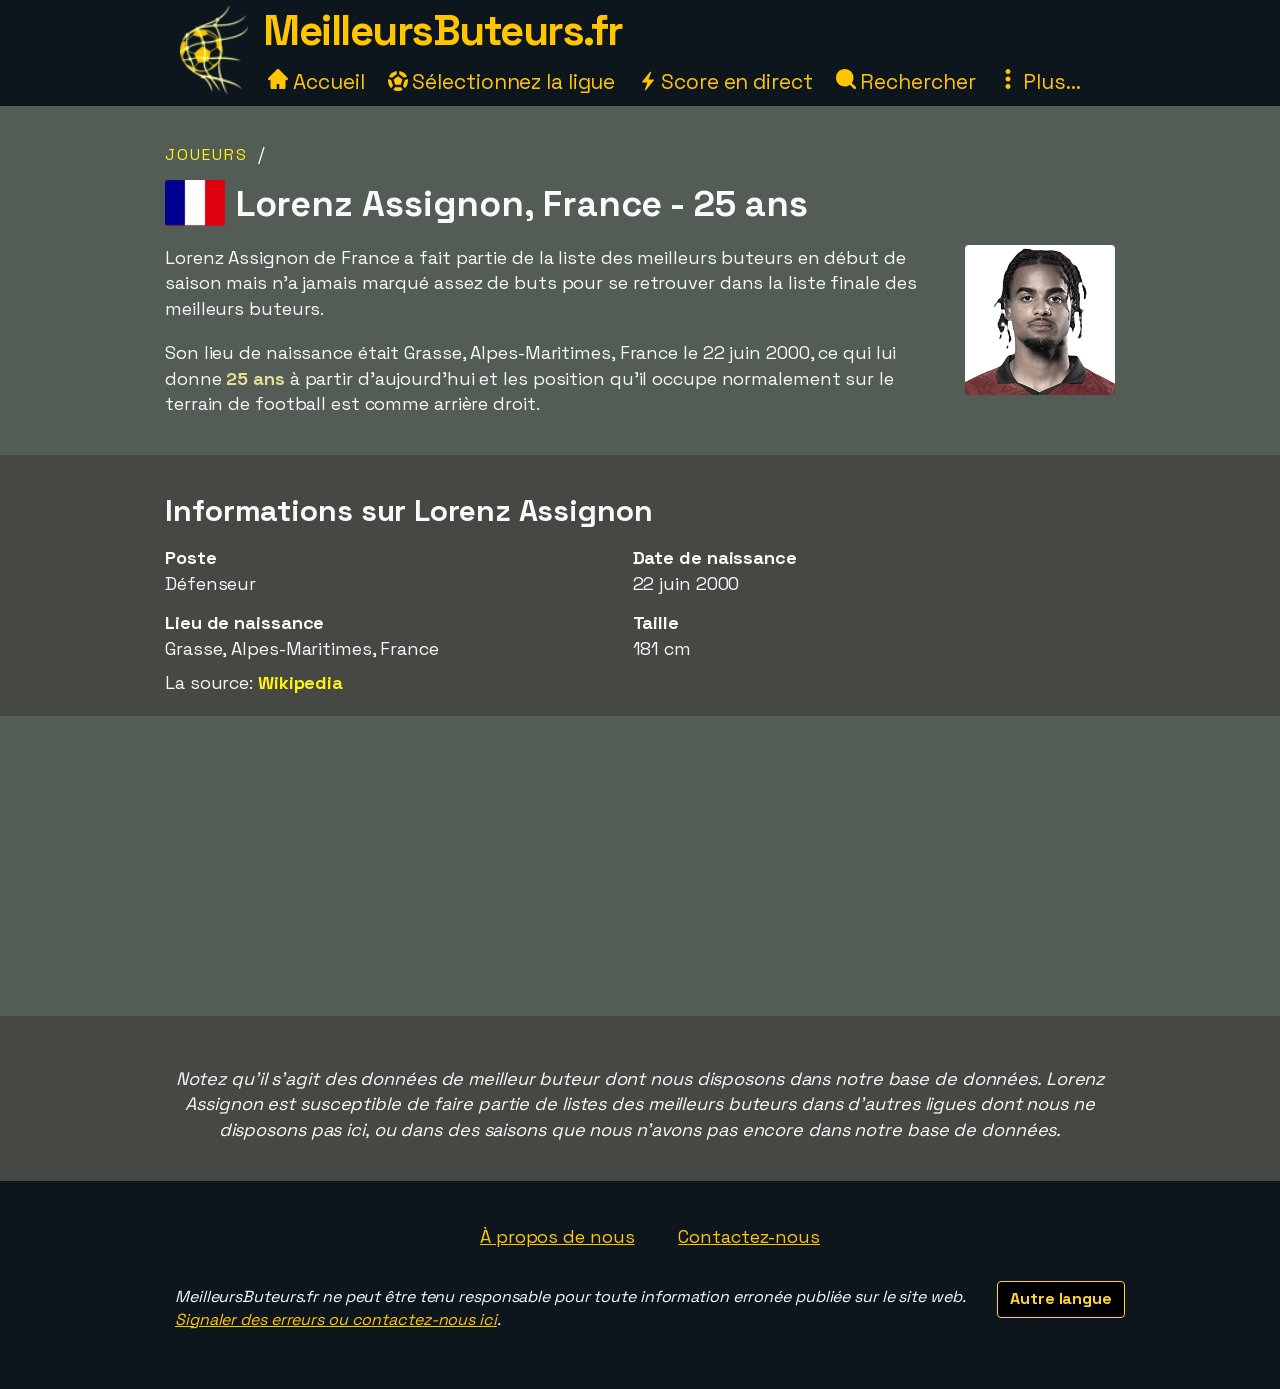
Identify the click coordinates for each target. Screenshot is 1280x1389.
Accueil (316, 81)
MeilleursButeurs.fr (443, 30)
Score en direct (725, 81)
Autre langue (1061, 1298)
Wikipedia (300, 682)
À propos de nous (557, 1236)
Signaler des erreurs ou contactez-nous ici (336, 1319)
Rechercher (906, 81)
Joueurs (206, 154)
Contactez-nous (749, 1236)
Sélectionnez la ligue (502, 81)
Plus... (1039, 81)
